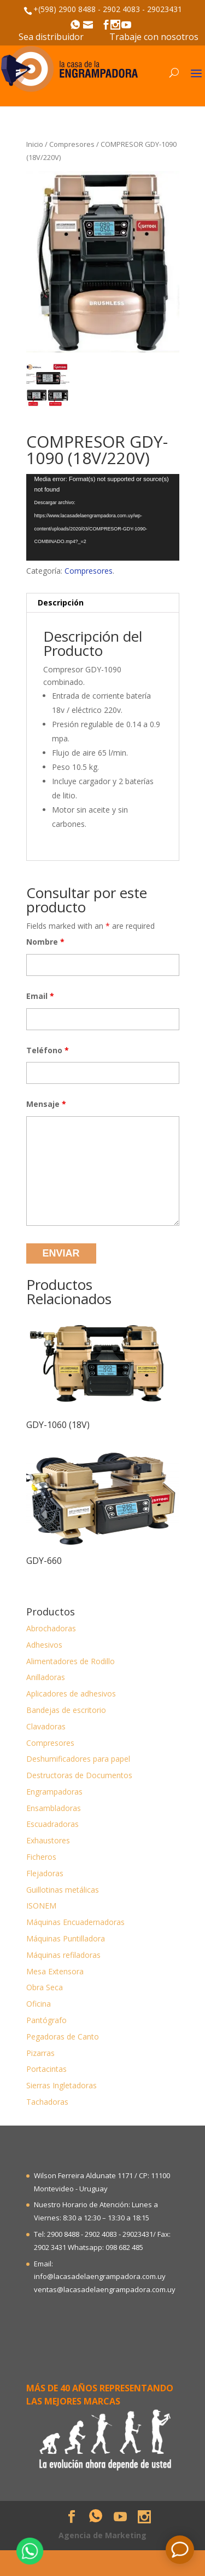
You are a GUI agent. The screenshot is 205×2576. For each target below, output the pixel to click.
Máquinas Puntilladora (65, 1938)
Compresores (72, 144)
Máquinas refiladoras (63, 1955)
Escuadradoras (52, 1824)
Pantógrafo (46, 2020)
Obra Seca (44, 1987)
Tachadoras (47, 2102)
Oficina (38, 2003)
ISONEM (41, 1905)
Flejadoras (44, 1873)
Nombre (45, 941)
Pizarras (40, 2053)
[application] (102, 517)
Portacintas (46, 2069)
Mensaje (46, 1104)
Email (40, 996)
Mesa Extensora (55, 1971)
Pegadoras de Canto (62, 2036)
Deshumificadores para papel (78, 1758)
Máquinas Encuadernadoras (75, 1922)
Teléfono (47, 1050)
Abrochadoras (51, 1628)
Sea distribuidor (51, 37)
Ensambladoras (53, 1808)
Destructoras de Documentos (79, 1775)
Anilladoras (45, 1677)
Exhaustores (48, 1840)
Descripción (61, 602)
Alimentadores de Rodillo (70, 1661)
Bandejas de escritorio (66, 1710)
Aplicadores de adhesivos (71, 1693)
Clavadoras (46, 1726)
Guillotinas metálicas (62, 1889)
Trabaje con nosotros (153, 37)
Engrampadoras (54, 1791)
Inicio (34, 144)
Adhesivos (44, 1645)
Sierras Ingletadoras (61, 2085)
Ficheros (41, 1857)
